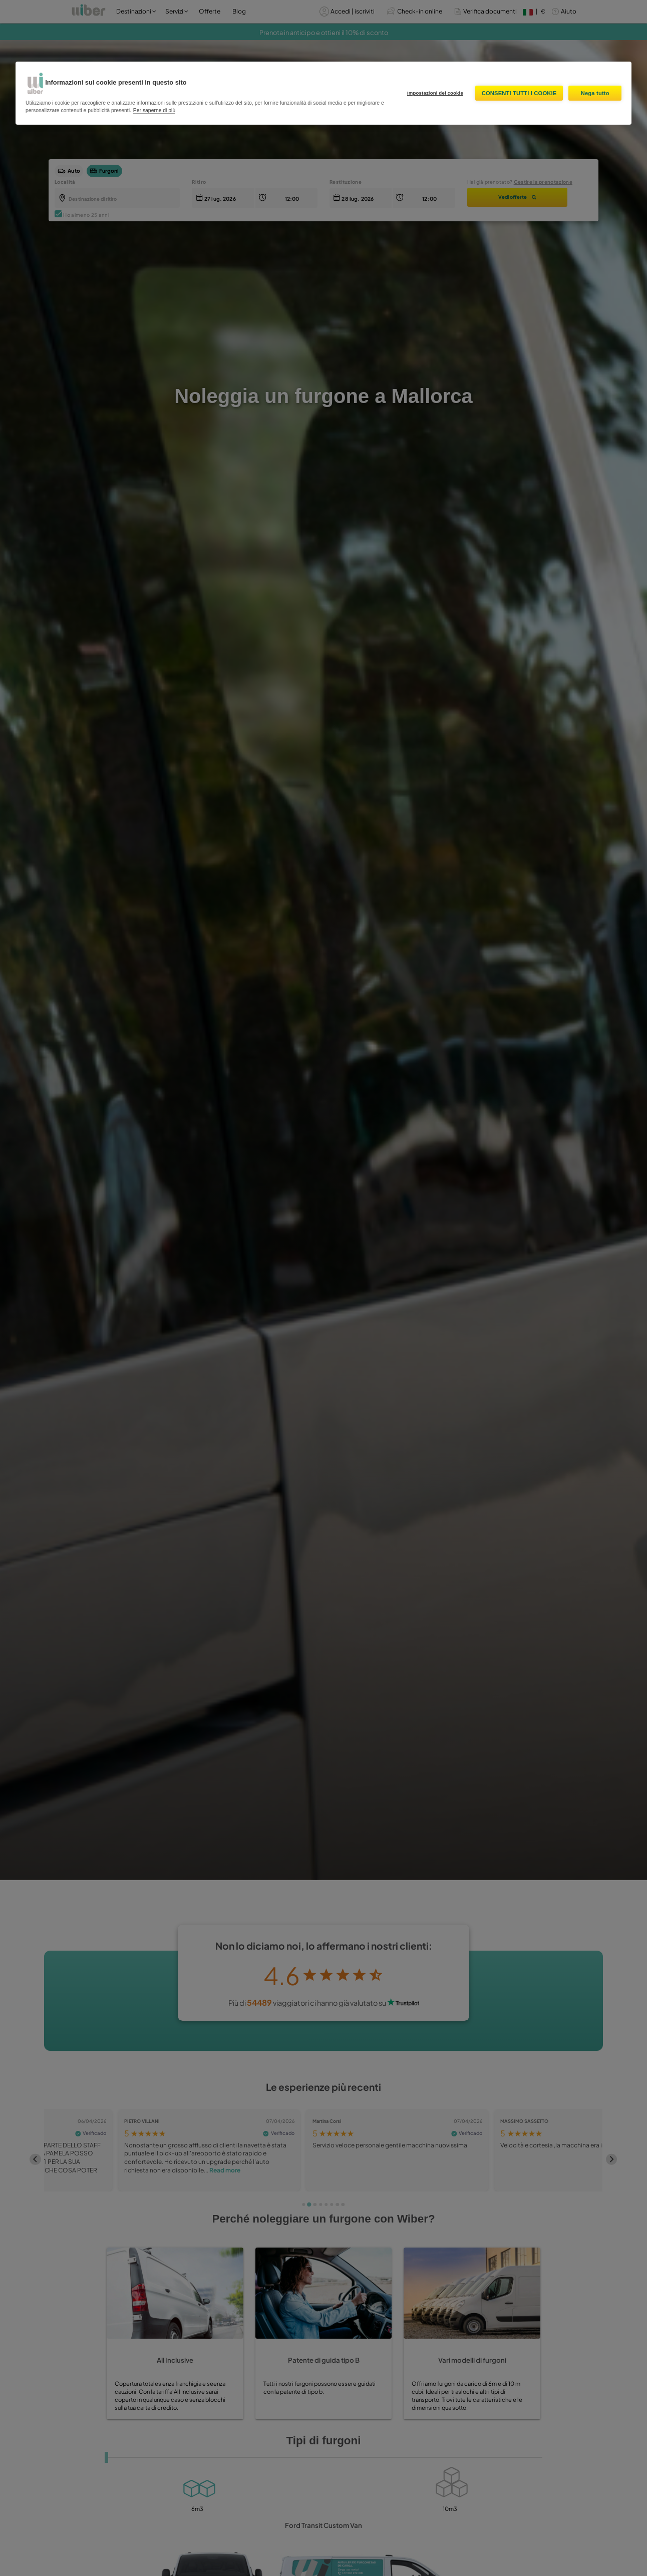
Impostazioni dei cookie (435, 93)
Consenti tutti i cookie (519, 93)
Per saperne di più (154, 110)
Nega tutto (595, 93)
